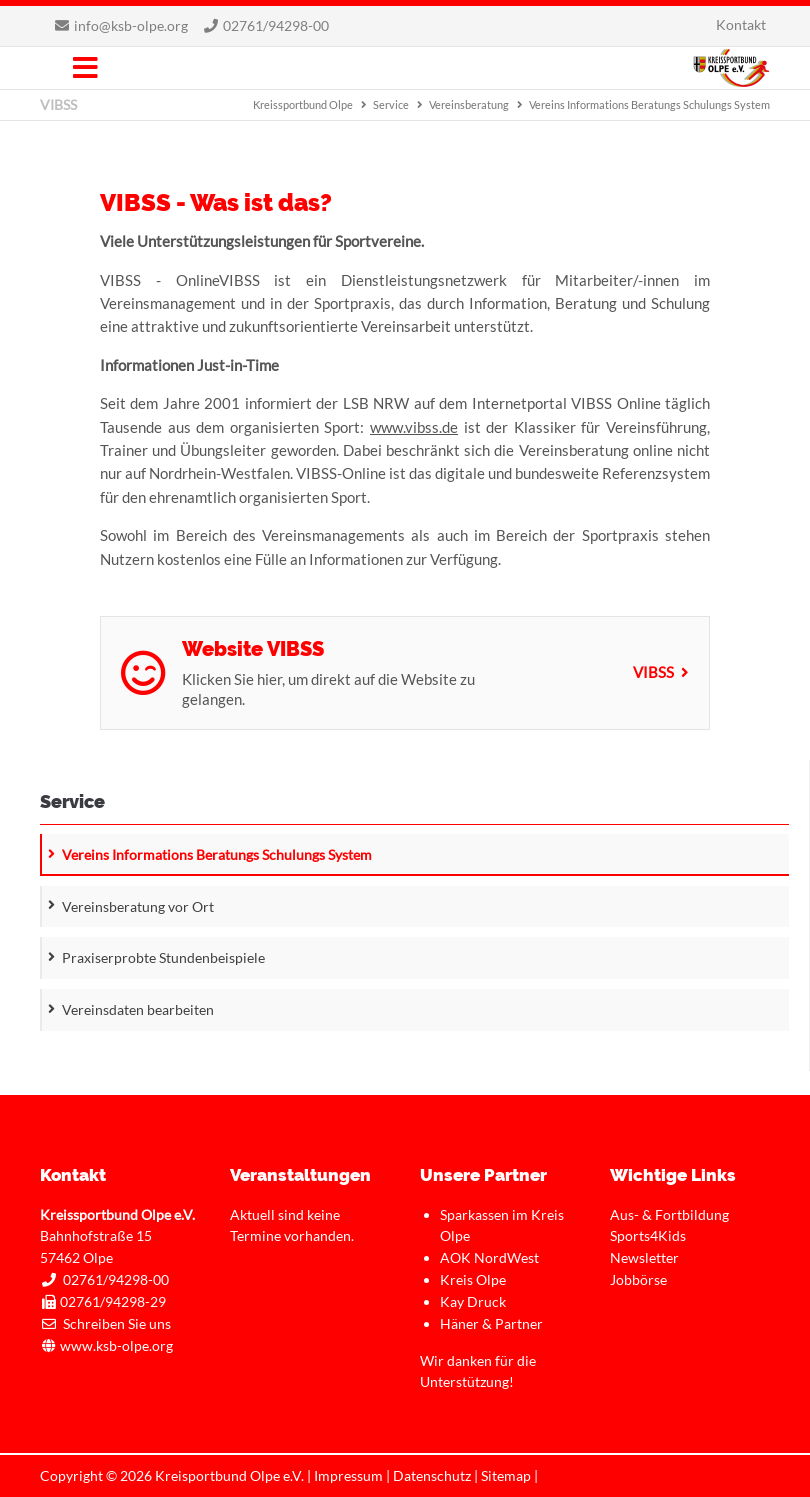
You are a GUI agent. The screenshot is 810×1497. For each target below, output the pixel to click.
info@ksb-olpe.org (131, 25)
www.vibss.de (414, 427)
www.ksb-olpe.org (116, 1345)
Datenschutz (432, 1475)
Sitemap (506, 1475)
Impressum (348, 1475)
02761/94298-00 (276, 25)
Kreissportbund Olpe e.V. (731, 68)
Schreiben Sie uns (117, 1323)
